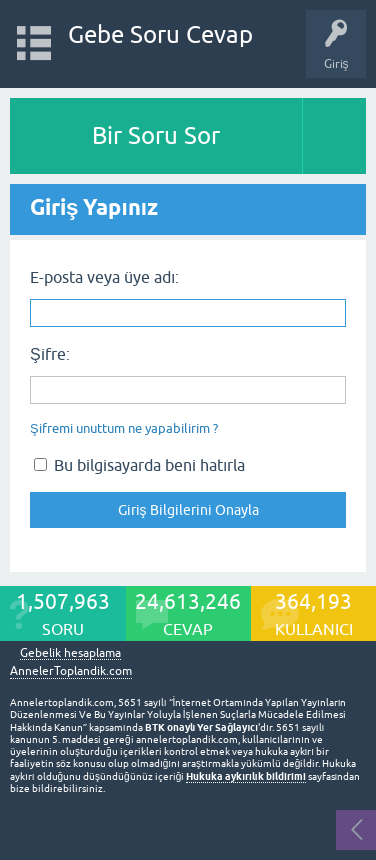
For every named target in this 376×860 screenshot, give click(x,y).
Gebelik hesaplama (70, 653)
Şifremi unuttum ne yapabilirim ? (124, 428)
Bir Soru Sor (156, 135)
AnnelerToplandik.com (71, 671)
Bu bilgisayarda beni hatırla (139, 465)
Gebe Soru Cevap (160, 34)
